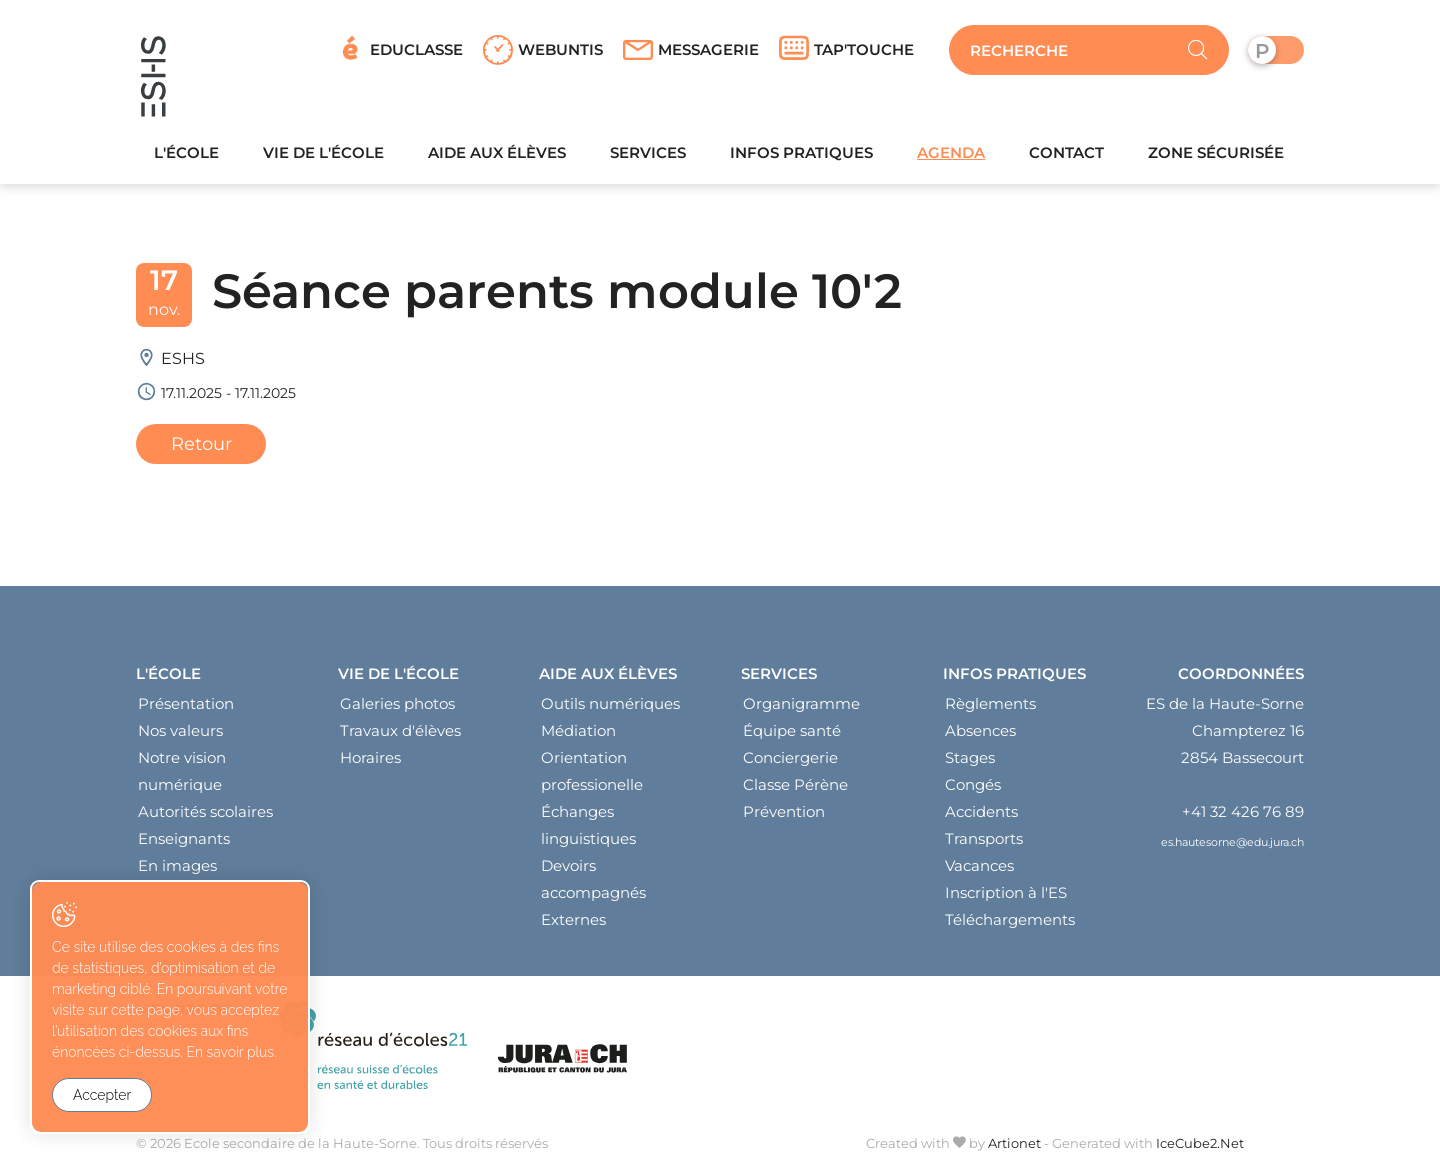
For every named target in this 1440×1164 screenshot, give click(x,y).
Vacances (979, 865)
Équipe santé (792, 730)
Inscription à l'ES (1006, 892)
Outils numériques (610, 703)
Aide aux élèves (497, 152)
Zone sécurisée (1216, 152)
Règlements (990, 703)
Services (648, 152)
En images (177, 865)
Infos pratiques (801, 152)
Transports (984, 838)
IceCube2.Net (1200, 1143)
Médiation (578, 730)
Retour (201, 443)
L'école (186, 152)
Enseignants (184, 838)
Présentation (186, 703)
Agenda (951, 152)
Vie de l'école (323, 152)
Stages (970, 757)
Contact (1066, 152)
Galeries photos (397, 703)
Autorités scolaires (205, 811)
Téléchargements (1010, 919)
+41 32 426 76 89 (1243, 811)
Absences (980, 730)
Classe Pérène (795, 784)
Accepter (102, 1095)
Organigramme (801, 703)
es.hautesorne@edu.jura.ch (1232, 842)
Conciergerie (790, 757)
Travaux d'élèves (400, 730)
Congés (973, 784)
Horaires (370, 757)
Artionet (1014, 1143)
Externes (573, 919)
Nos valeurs (180, 730)
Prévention (784, 811)
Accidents (981, 811)
